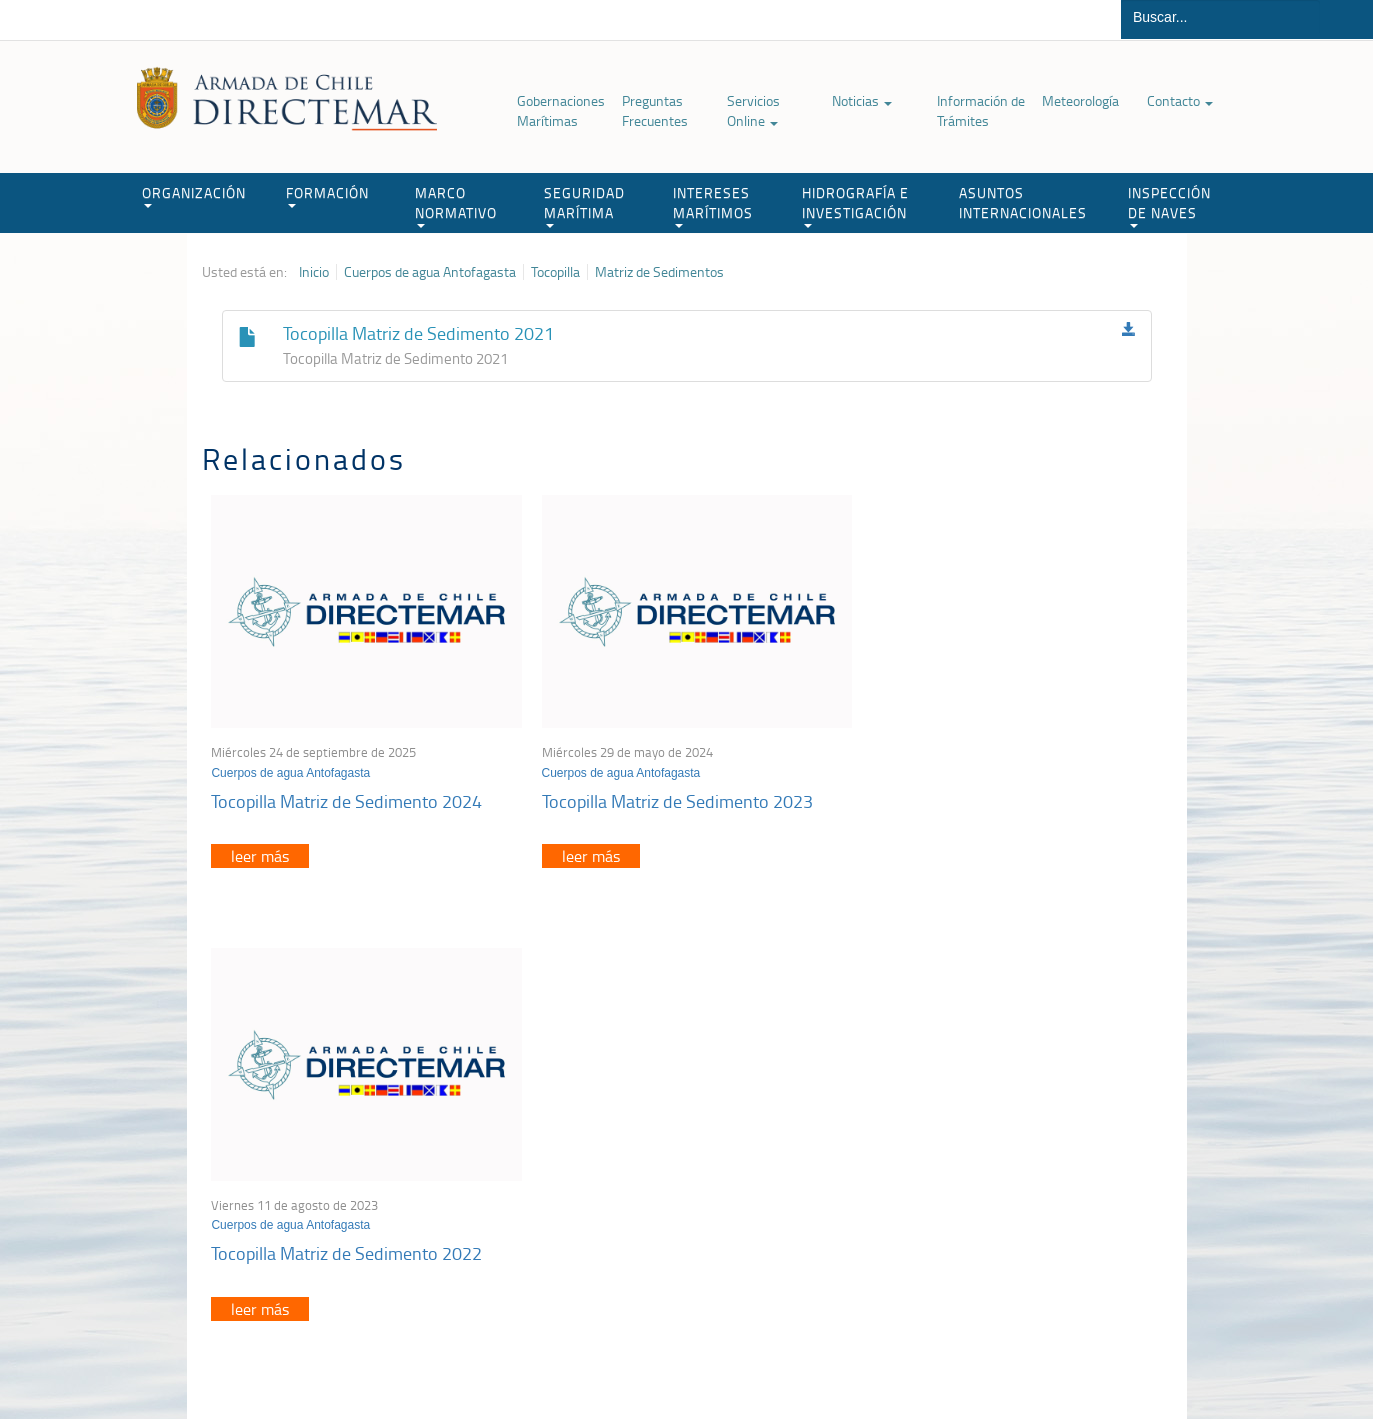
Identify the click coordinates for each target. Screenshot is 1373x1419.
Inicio (314, 272)
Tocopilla (555, 272)
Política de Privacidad (332, 1357)
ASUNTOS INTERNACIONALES (1023, 202)
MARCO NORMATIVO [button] (456, 205)
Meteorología (1080, 100)
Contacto (1180, 100)
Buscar (1346, 19)
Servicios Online (753, 110)
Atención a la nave (1024, 1131)
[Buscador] (1220, 17)
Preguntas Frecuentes (655, 110)
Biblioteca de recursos (467, 1357)
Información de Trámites (981, 110)
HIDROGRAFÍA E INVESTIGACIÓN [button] (855, 205)
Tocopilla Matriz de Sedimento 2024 (347, 795)
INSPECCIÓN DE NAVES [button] (1169, 205)
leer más (261, 851)
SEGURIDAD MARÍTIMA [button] (584, 205)
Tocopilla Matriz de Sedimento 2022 (993, 795)
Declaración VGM (1021, 1181)
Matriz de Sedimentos (659, 272)
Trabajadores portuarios (1040, 1156)
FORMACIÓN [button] (327, 195)
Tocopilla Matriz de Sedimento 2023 (670, 795)
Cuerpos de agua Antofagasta (430, 272)
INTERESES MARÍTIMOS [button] (713, 205)
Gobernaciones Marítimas (561, 110)
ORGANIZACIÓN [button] (194, 195)
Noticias (862, 100)
